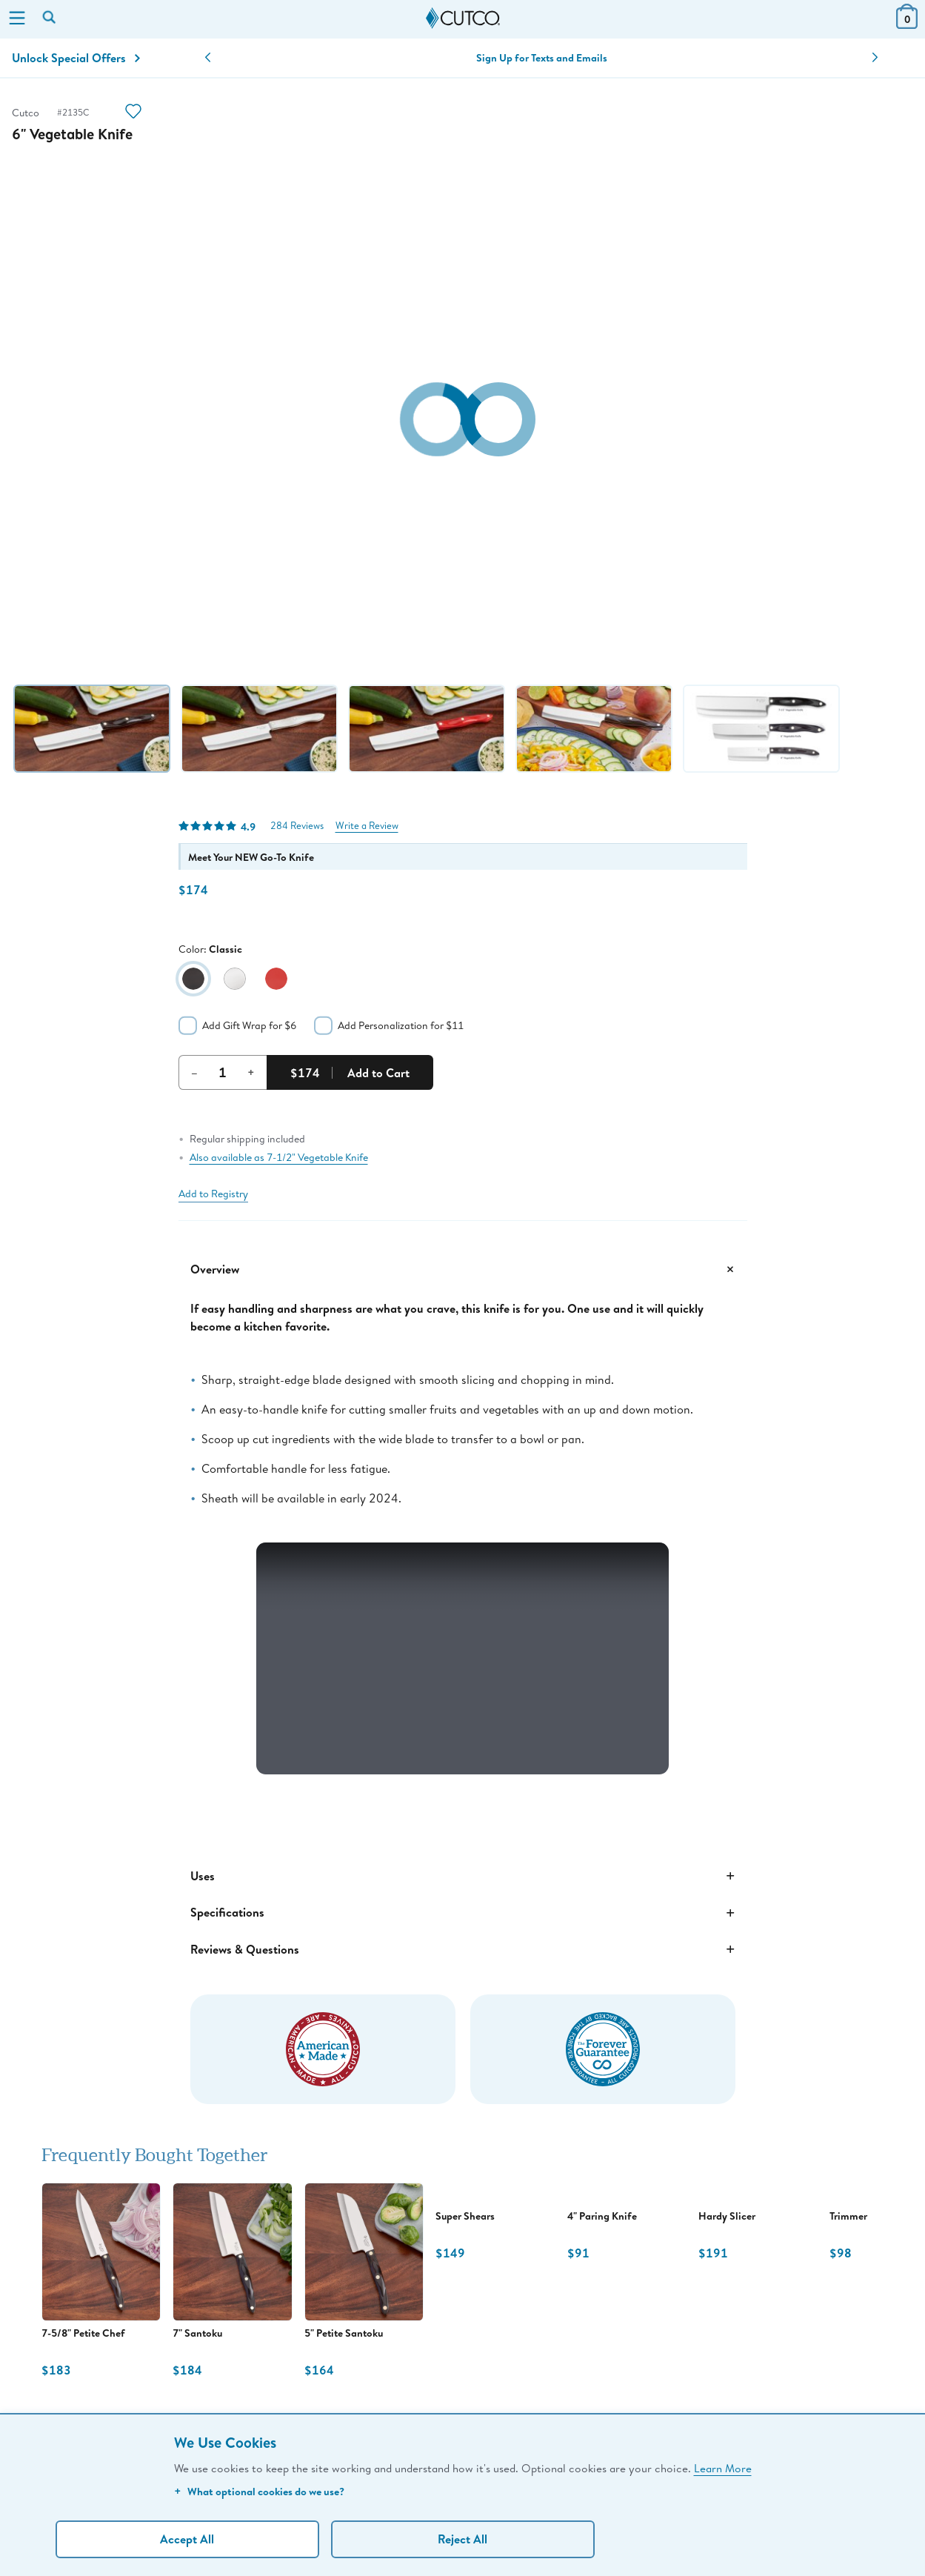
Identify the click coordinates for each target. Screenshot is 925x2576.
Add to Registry (213, 1193)
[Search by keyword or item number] (50, 18)
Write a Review (366, 825)
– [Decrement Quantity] (194, 1072)
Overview (462, 1269)
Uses (462, 1875)
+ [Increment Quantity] (251, 1072)
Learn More (723, 2467)
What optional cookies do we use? (259, 2491)
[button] (208, 57)
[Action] (133, 113)
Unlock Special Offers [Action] (76, 57)
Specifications (462, 1913)
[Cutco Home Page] (463, 18)
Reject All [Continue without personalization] (462, 2539)
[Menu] (17, 19)
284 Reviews (297, 825)
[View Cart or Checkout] (907, 24)
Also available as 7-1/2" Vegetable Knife (279, 1157)
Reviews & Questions (462, 1949)
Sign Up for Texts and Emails (541, 57)
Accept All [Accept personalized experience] (187, 2539)
